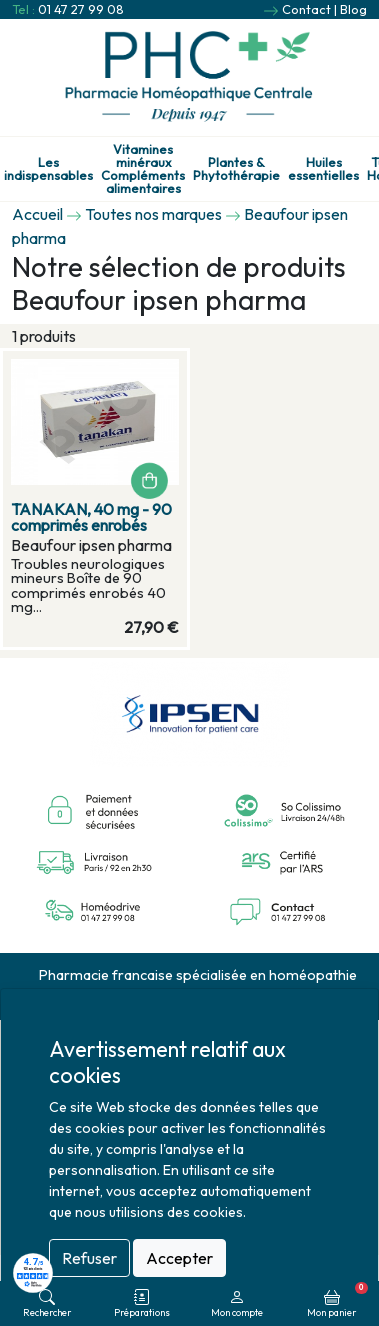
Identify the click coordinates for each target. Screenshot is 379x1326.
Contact (306, 9)
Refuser (89, 1258)
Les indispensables (48, 169)
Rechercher (47, 1303)
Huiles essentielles (323, 169)
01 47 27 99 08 (81, 9)
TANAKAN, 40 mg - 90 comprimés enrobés (91, 517)
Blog (353, 9)
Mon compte (237, 1303)
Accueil (37, 214)
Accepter (179, 1258)
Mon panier (337, 1300)
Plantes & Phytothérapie (236, 169)
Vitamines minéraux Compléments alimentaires (143, 168)
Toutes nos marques (153, 214)
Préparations (142, 1303)
